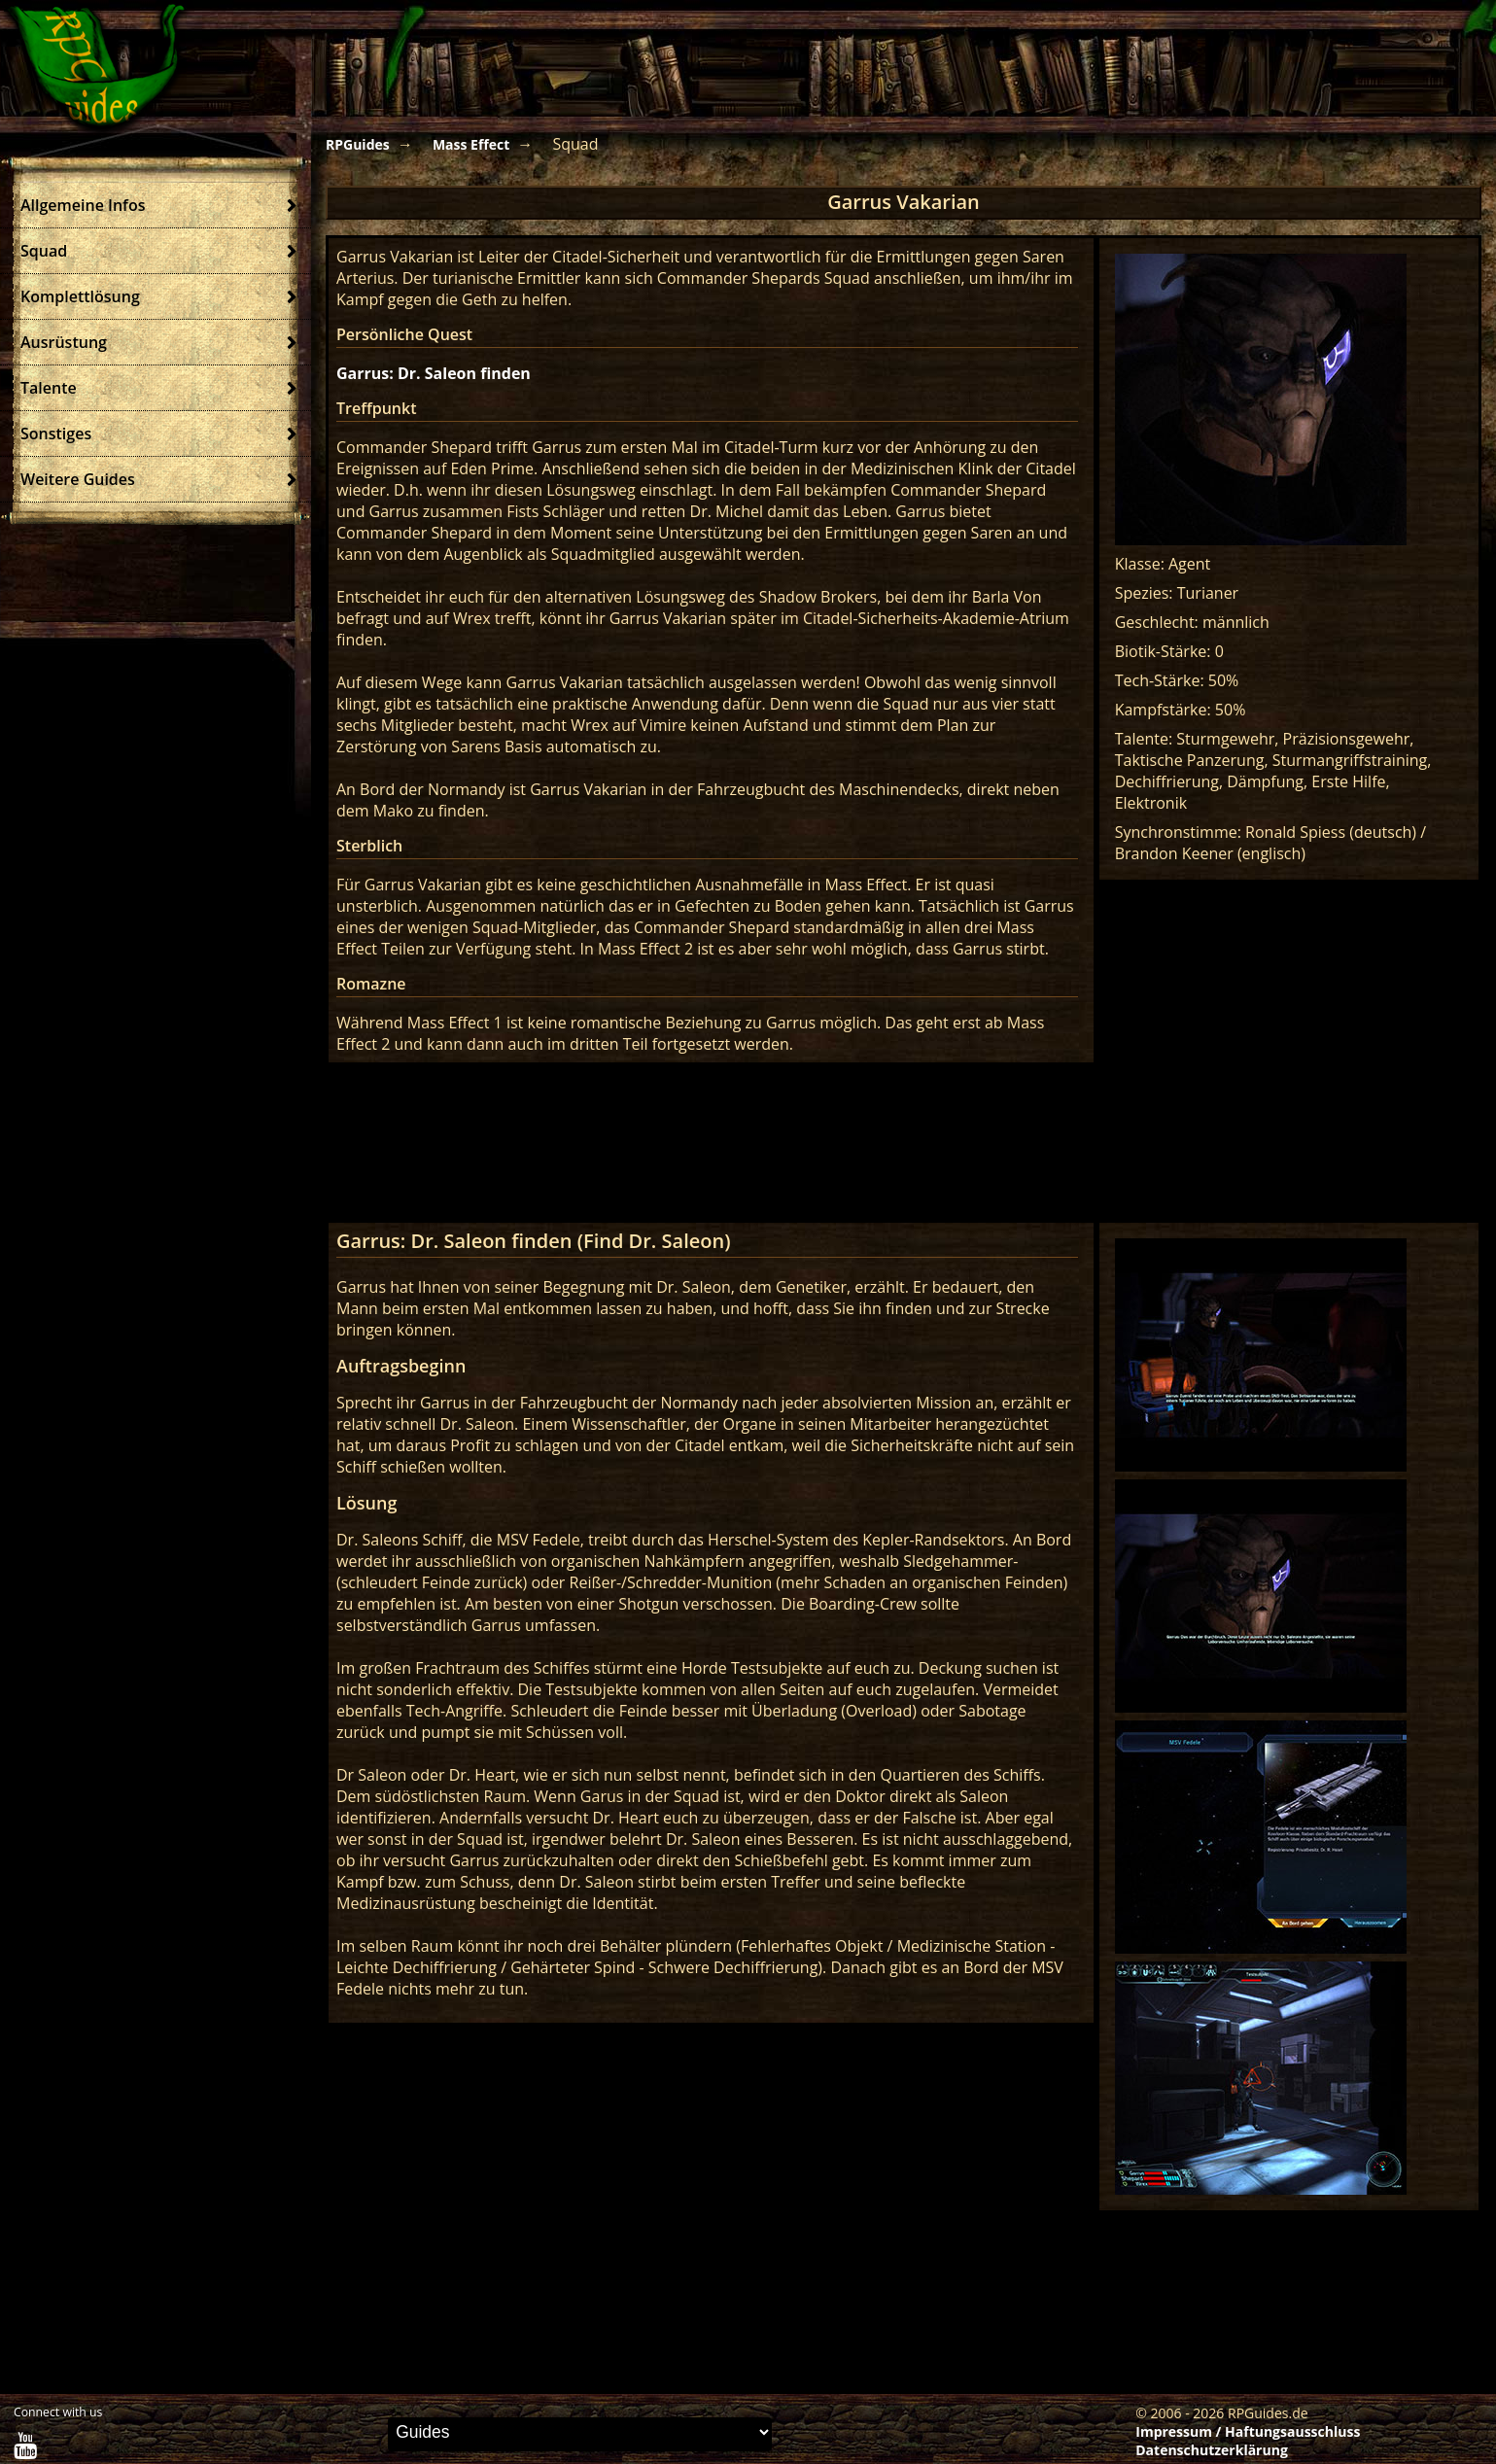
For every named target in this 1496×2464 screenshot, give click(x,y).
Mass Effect (471, 144)
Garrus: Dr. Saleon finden (433, 373)
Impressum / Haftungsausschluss (1247, 2431)
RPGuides (358, 144)
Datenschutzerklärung (1211, 2450)
